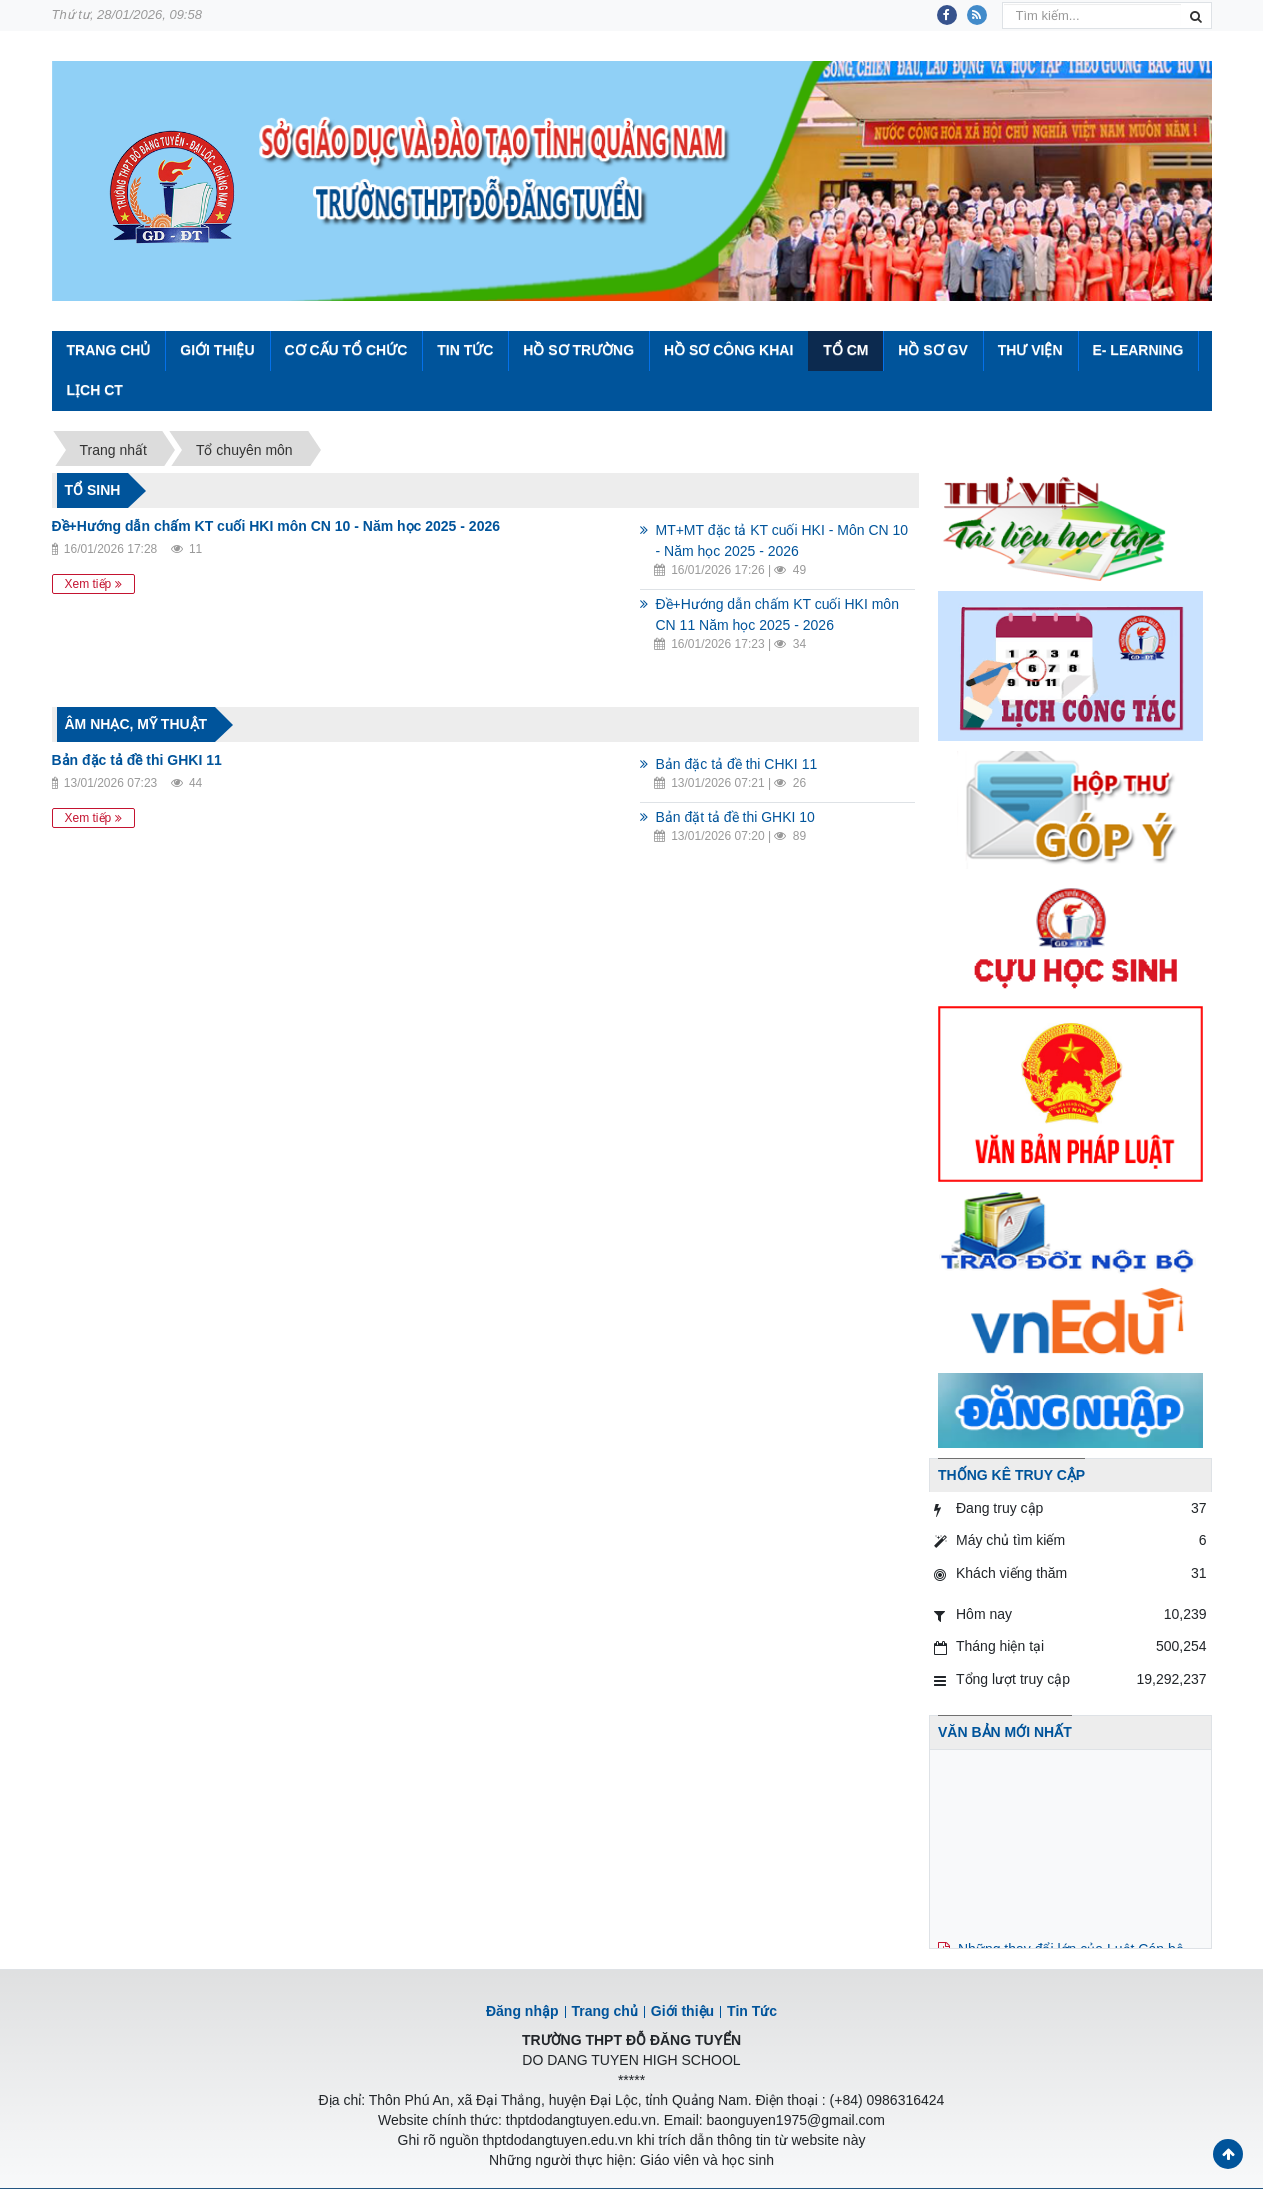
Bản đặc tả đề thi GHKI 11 (137, 760)
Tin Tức (465, 350)
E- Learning (1137, 350)
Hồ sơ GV (932, 350)
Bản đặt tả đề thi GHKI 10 (734, 817)
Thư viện (1030, 350)
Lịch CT (95, 390)
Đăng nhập (522, 2011)
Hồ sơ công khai (728, 350)
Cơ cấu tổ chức (345, 350)
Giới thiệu (217, 350)
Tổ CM (845, 350)
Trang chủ (605, 2011)
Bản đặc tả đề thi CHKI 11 (736, 764)
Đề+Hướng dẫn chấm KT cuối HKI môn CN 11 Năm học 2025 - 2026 (776, 614)
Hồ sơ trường (578, 350)
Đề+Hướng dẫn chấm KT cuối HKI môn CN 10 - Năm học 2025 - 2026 (276, 526)
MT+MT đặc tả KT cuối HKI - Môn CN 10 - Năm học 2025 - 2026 (781, 540)
